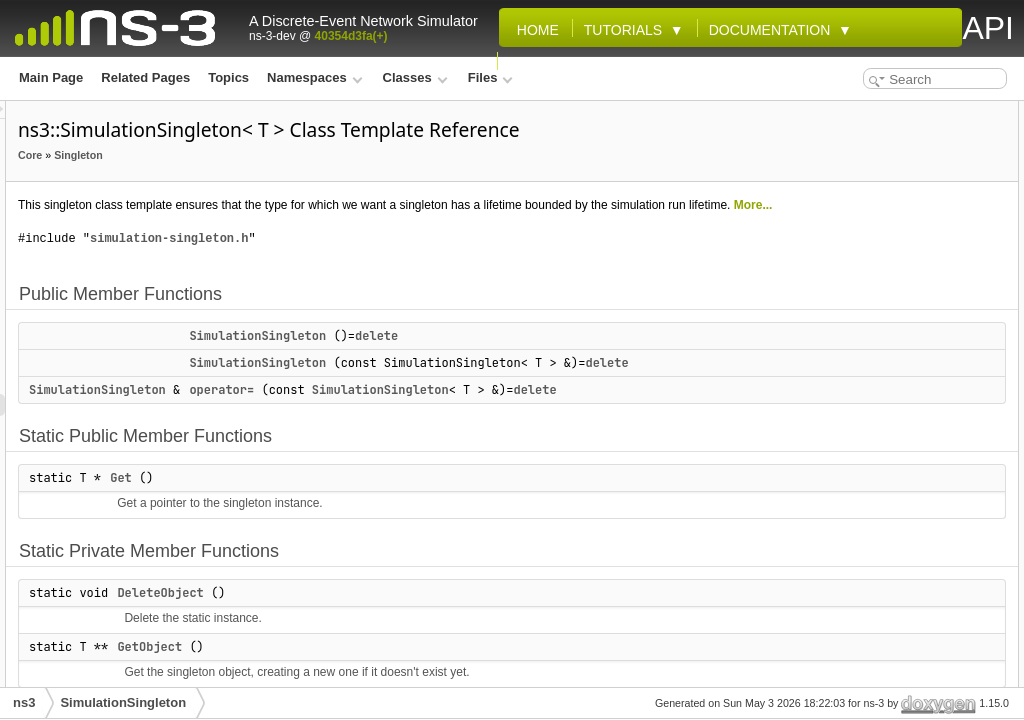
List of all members (855, 508)
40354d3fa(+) (351, 36)
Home (534, 30)
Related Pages (145, 77)
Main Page (51, 77)
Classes (415, 77)
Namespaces (314, 77)
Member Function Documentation (896, 398)
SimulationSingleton (507, 386)
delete (626, 386)
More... (537, 255)
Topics (228, 77)
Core (280, 183)
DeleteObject (853, 266)
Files (490, 77)
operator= (471, 462)
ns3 (24, 702)
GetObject (845, 288)
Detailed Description (859, 310)
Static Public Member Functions (892, 200)
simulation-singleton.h (419, 288)
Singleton (328, 183)
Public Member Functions (874, 112)
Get (371, 572)
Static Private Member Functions (894, 244)
